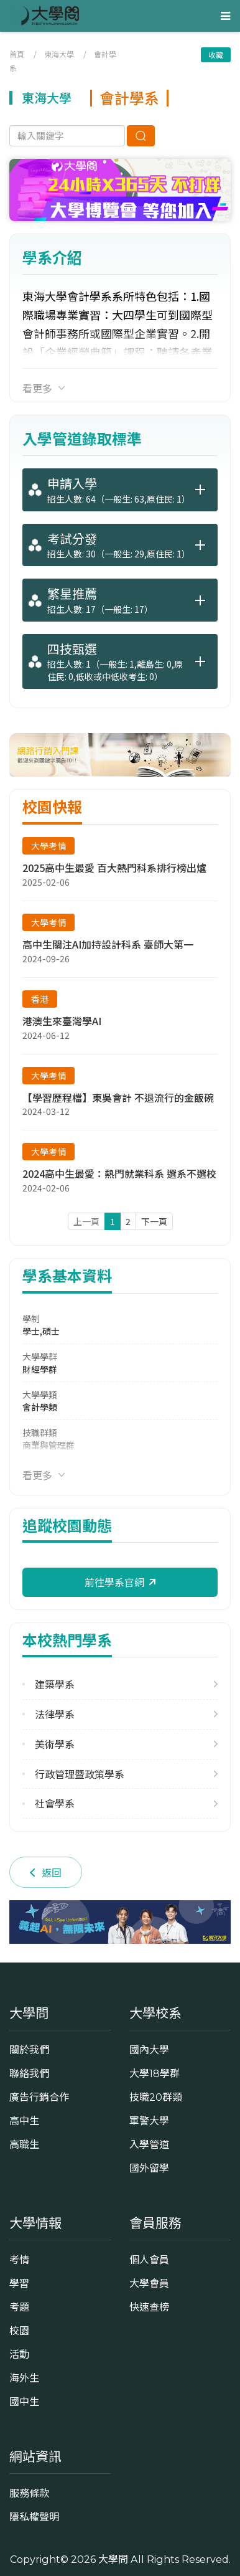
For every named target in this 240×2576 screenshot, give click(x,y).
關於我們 (29, 2049)
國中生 (24, 2401)
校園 (19, 2330)
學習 (19, 2283)
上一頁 (86, 1221)
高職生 (24, 2144)
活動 (19, 2354)
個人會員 (149, 2259)
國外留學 (149, 2168)
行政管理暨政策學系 (79, 1774)
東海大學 (59, 54)
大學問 (113, 2559)
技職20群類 (155, 2097)
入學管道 (149, 2144)
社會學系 (55, 1803)
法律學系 (55, 1714)
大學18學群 (154, 2073)
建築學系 (55, 1684)
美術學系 (55, 1744)
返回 (46, 1872)
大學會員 (149, 2283)
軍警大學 (149, 2120)
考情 (19, 2259)
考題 (19, 2307)
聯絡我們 (29, 2073)
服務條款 (29, 2493)
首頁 (16, 54)
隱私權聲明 (34, 2517)
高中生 (24, 2120)
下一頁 (154, 1221)
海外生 (24, 2378)
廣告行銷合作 (39, 2097)
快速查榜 (149, 2307)
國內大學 (149, 2049)
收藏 (215, 54)
